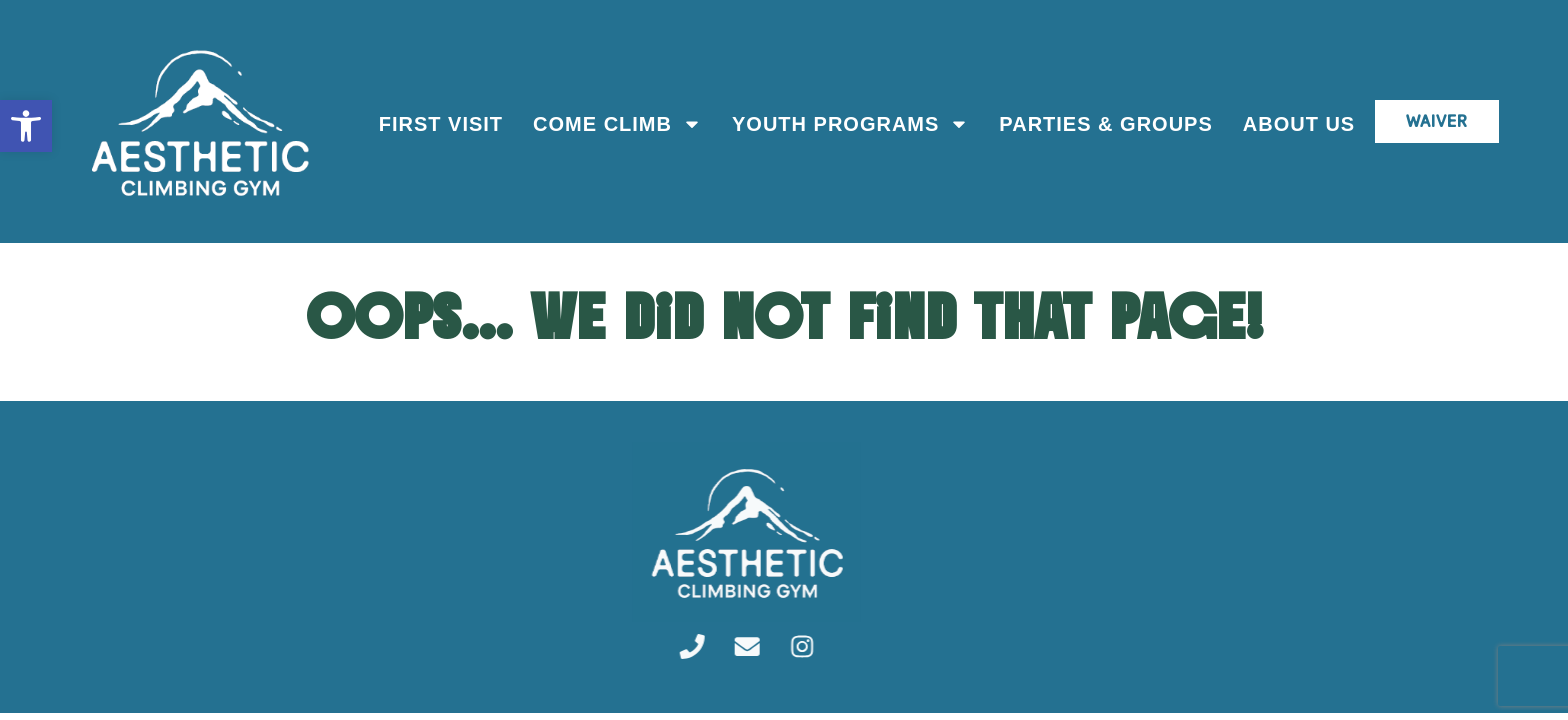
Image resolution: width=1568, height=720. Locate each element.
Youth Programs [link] (847, 124)
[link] (26, 126)
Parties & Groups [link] (1103, 124)
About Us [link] (1296, 124)
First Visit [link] (438, 124)
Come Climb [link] (614, 124)
